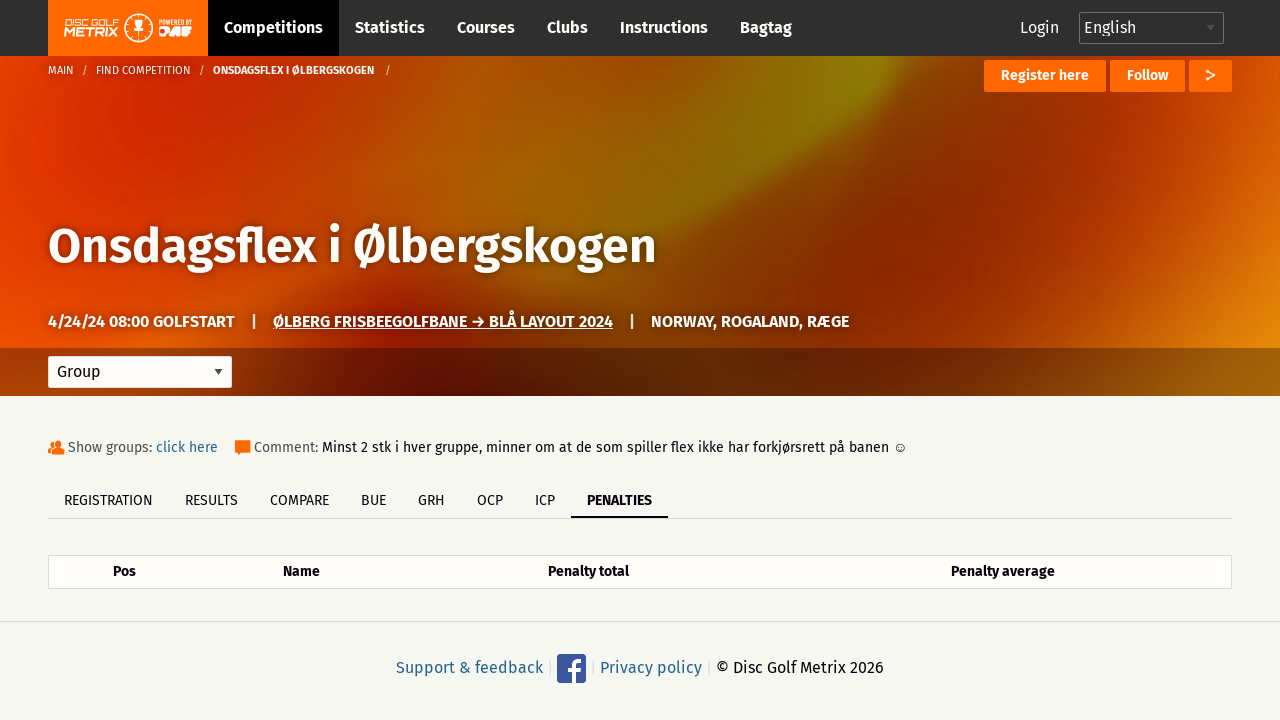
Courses (486, 27)
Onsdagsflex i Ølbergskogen (352, 246)
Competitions (273, 27)
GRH (431, 500)
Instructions (664, 27)
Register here (1045, 75)
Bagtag (766, 27)
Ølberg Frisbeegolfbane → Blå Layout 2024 (443, 321)
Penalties (619, 500)
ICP (545, 500)
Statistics (390, 27)
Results (211, 500)
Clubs (567, 27)
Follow (1147, 75)
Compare (299, 500)
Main (61, 70)
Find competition (143, 70)
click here (187, 447)
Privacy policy (651, 667)
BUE (373, 500)
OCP (490, 500)
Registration (108, 500)
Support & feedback (469, 667)
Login (1039, 27)
